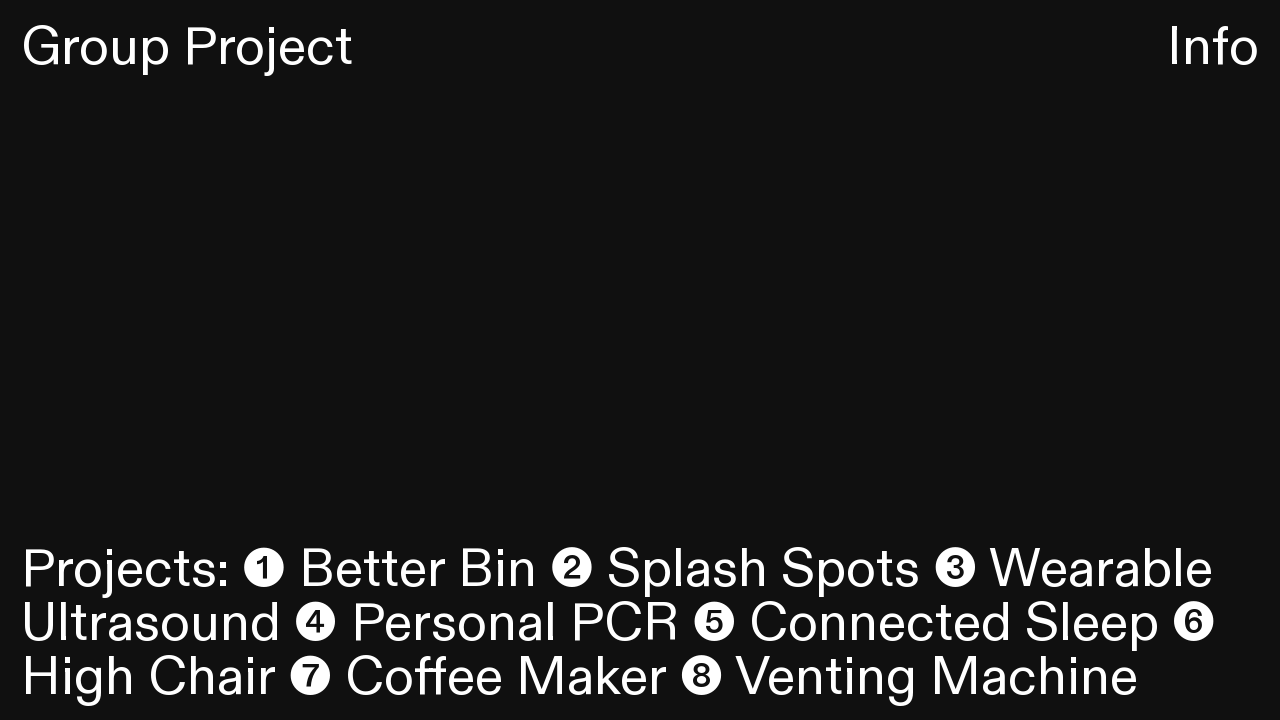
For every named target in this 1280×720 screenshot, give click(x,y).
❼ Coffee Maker (477, 677)
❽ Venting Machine (908, 677)
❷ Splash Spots (735, 569)
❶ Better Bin (389, 569)
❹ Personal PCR (486, 623)
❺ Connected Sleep (925, 623)
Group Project (187, 47)
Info (1213, 47)
